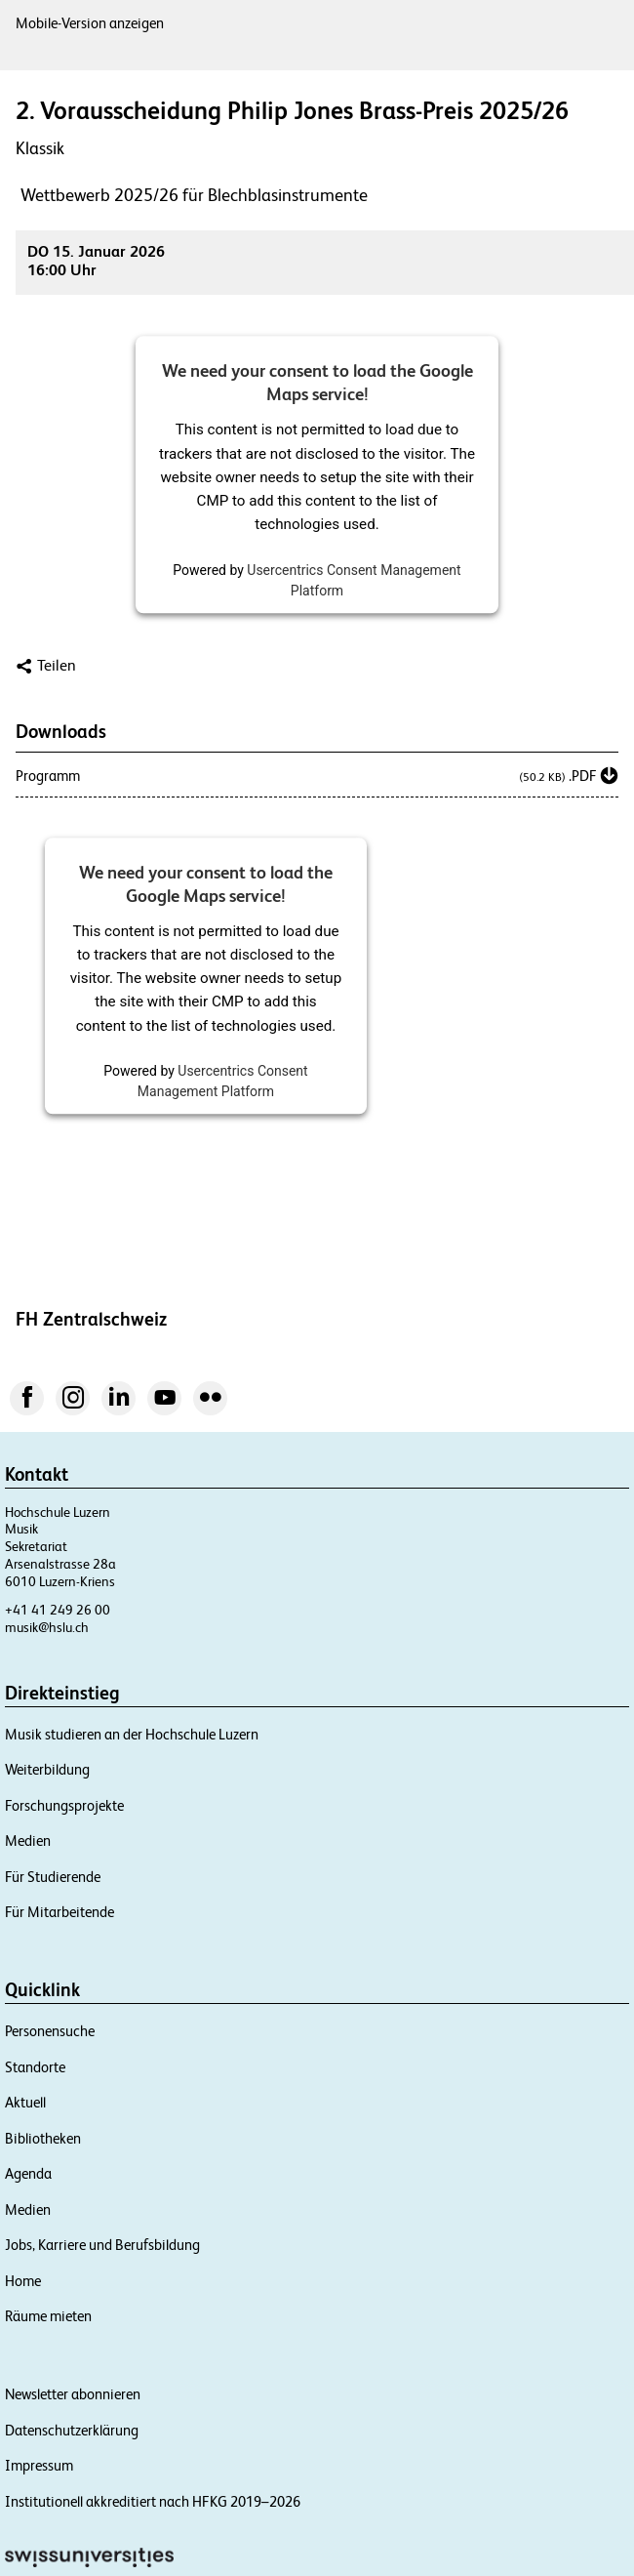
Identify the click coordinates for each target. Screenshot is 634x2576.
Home (23, 2280)
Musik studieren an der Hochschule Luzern (131, 1734)
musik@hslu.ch (47, 1627)
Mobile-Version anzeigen (90, 23)
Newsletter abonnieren (72, 2394)
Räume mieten (48, 2316)
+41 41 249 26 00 (57, 1609)
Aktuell (25, 2102)
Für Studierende (52, 1876)
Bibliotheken (43, 2138)
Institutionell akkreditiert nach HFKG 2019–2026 (152, 2501)
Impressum (39, 2465)
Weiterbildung (47, 1769)
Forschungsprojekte (64, 1805)
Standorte (35, 2067)
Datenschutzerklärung (72, 2430)
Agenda (28, 2173)
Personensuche (50, 2031)
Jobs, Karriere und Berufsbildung (102, 2244)
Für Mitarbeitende (59, 1911)
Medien (28, 1840)
